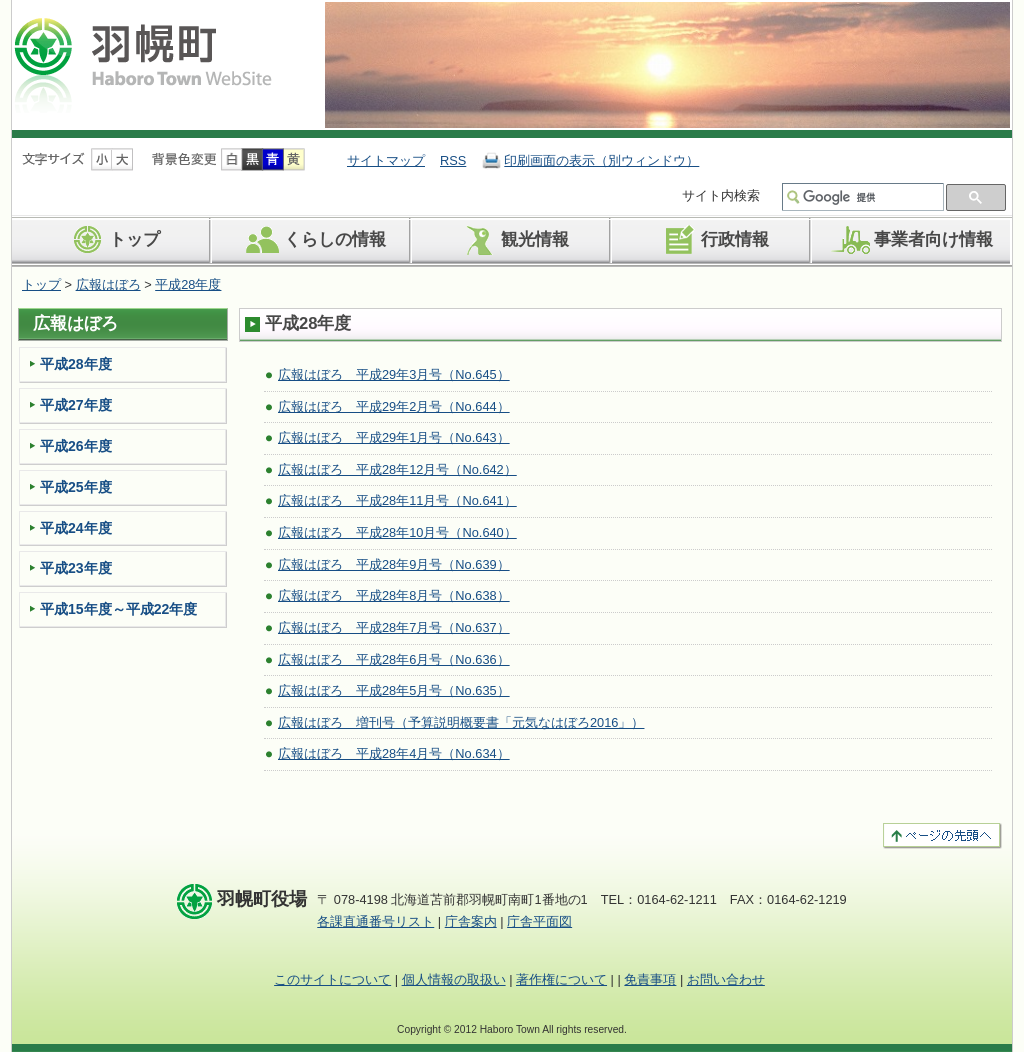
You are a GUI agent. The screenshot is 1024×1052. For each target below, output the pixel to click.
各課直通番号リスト (375, 921)
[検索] (871, 197)
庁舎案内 (471, 921)
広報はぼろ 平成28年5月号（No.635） (394, 690)
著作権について (561, 979)
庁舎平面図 (539, 921)
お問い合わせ (726, 979)
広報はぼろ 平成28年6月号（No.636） (394, 659)
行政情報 (712, 240)
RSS (453, 160)
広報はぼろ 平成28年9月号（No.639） (394, 564)
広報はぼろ (108, 284)
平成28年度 (188, 284)
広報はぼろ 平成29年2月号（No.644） (394, 406)
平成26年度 (76, 446)
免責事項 (650, 979)
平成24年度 (76, 528)
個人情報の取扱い (454, 979)
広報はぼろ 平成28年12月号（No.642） (397, 469)
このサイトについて (332, 979)
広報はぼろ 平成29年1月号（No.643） (394, 437)
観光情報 (512, 240)
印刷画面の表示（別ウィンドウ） (601, 160)
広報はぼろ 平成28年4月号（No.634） (394, 753)
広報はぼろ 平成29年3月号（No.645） (394, 374)
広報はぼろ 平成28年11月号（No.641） (397, 500)
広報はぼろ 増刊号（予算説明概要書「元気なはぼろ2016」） (461, 722)
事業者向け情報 (911, 240)
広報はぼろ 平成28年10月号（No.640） (397, 532)
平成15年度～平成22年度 (118, 609)
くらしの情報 (312, 240)
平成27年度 (76, 405)
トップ (112, 240)
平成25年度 (76, 487)
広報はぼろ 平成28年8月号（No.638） (394, 595)
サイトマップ (386, 160)
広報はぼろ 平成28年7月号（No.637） (394, 627)
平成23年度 (76, 568)
